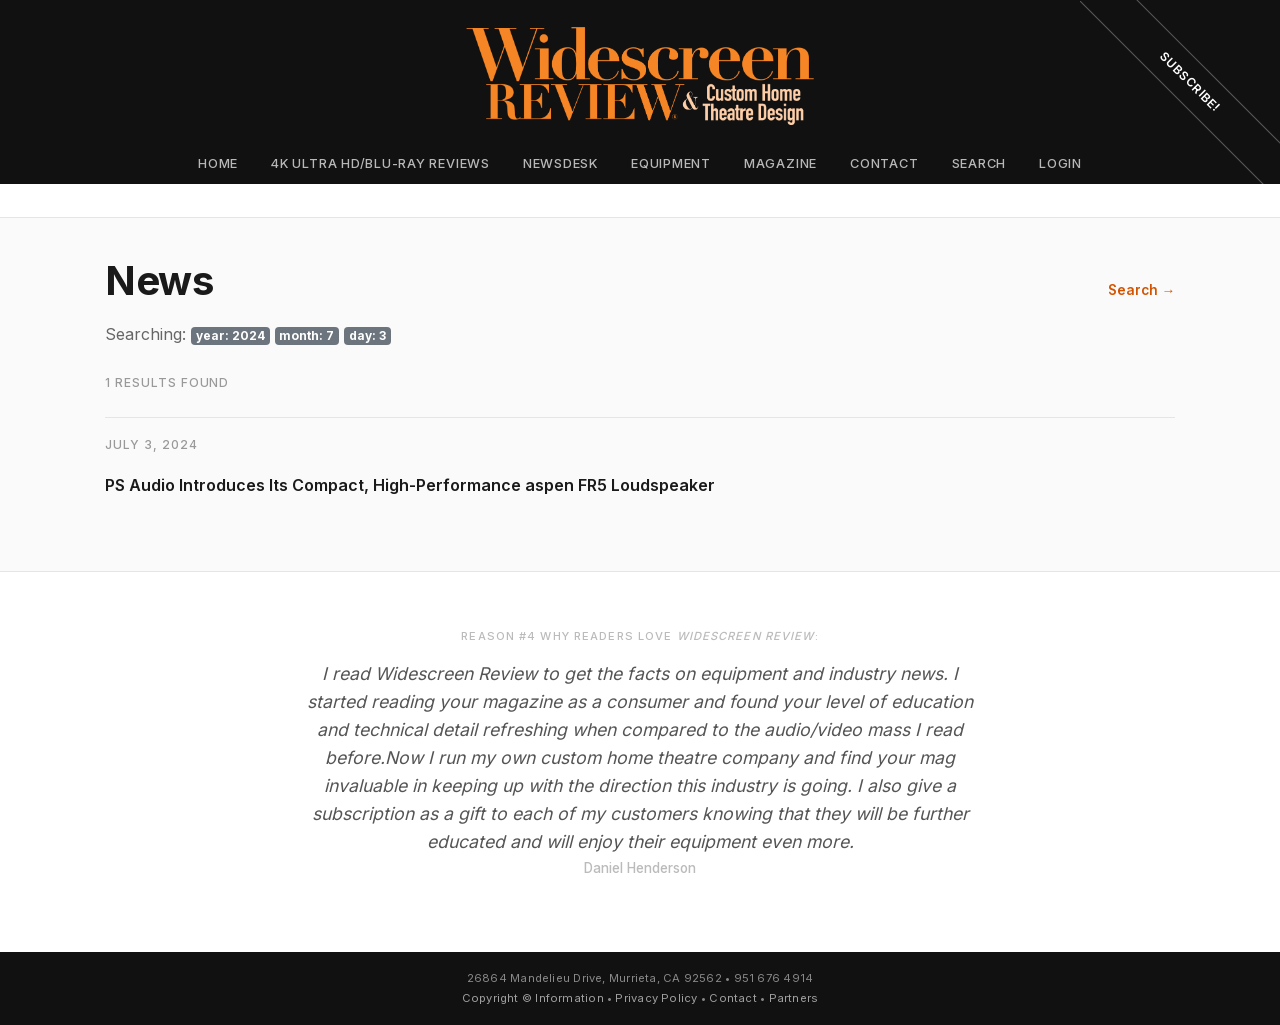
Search (979, 163)
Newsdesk (560, 163)
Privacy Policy (656, 998)
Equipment (671, 163)
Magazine (780, 163)
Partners (794, 998)
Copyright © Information (533, 998)
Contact (884, 163)
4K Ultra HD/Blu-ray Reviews (380, 163)
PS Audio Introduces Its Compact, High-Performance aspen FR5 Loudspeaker (410, 485)
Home (218, 163)
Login (1060, 163)
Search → (1141, 290)
